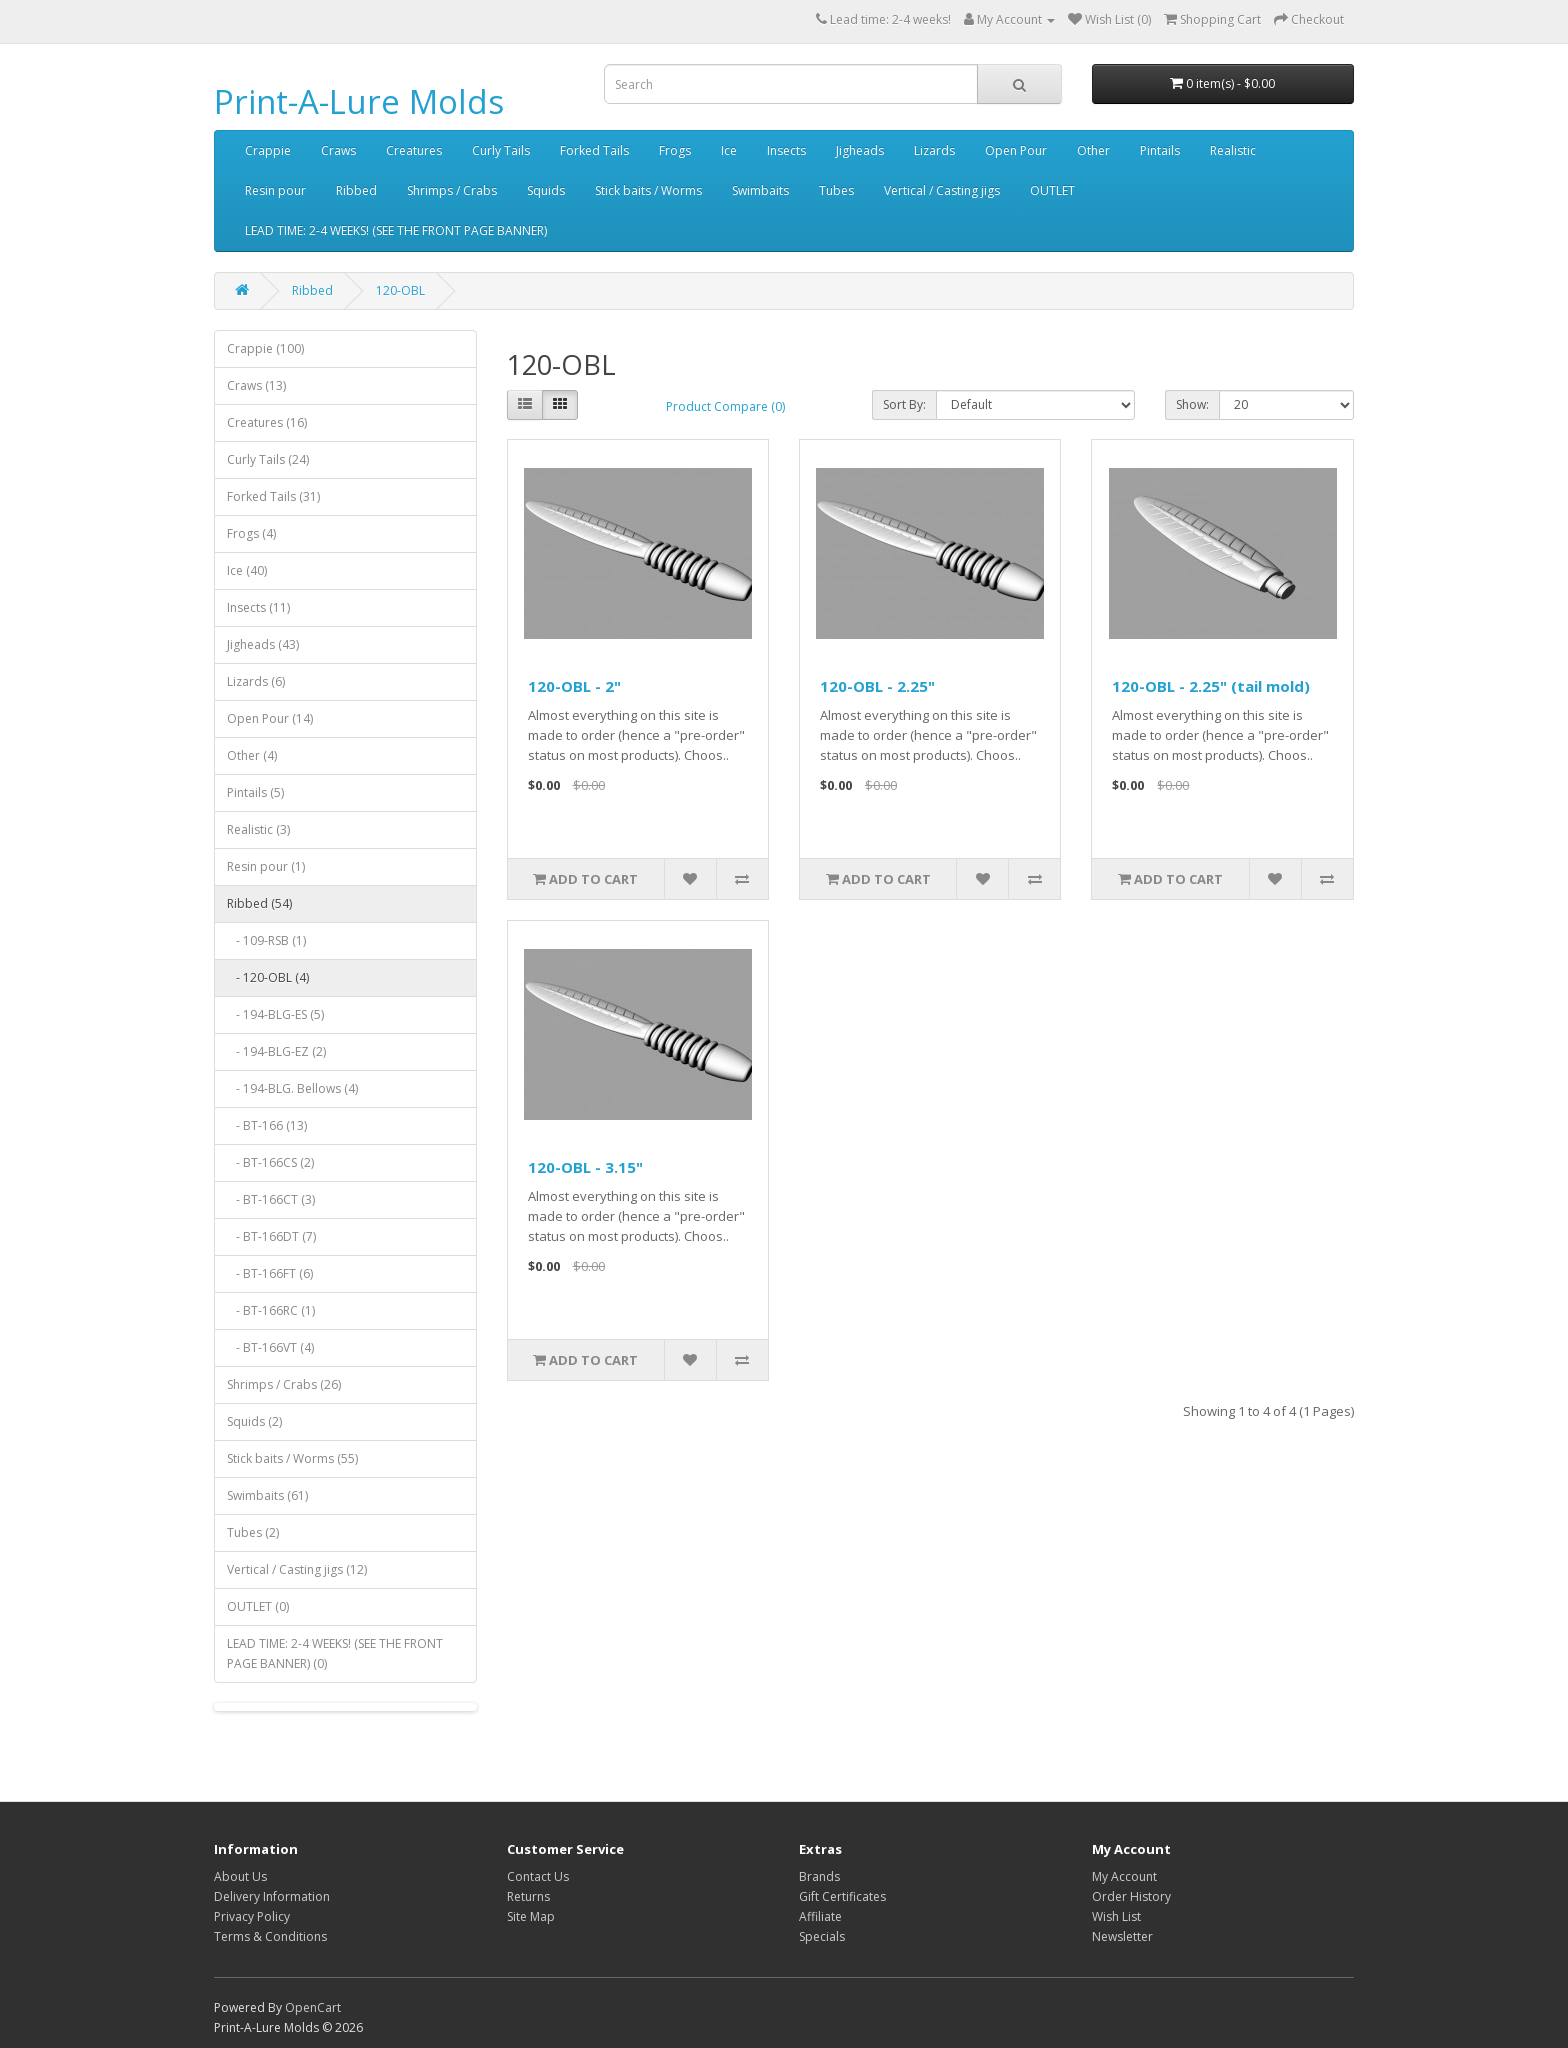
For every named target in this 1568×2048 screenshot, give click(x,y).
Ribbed (356, 190)
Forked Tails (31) (273, 496)
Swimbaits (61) (267, 1495)
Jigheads (860, 150)
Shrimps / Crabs (452, 190)
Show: (1192, 404)
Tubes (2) (253, 1532)
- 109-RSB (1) (266, 940)
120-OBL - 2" (574, 686)
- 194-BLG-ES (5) (275, 1014)
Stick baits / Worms (648, 190)
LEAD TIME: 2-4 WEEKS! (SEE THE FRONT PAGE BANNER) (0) (335, 1653)
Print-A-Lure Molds (359, 101)
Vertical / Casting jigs (942, 190)
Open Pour (1016, 150)
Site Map (531, 1916)
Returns (528, 1896)
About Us (240, 1876)
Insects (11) (258, 607)
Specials (822, 1936)
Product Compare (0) (725, 406)
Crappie (268, 150)
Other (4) (252, 755)
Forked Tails (594, 150)
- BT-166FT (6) (270, 1273)
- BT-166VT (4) (270, 1347)
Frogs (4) (251, 533)
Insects (786, 150)
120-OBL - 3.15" (585, 1167)
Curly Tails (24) (268, 459)
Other (1093, 150)
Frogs (675, 150)
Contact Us (538, 1876)
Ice (729, 150)
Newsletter (1122, 1936)
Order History (1131, 1896)
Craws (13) (256, 385)
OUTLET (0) (258, 1606)
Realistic (1233, 150)
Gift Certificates (842, 1896)
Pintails (1160, 150)
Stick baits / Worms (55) (292, 1458)
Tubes (836, 190)
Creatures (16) (267, 422)
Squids (546, 190)
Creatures (414, 150)
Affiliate (820, 1916)
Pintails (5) (255, 792)
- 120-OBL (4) (268, 977)
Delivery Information (272, 1896)
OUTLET (1052, 190)
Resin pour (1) (266, 866)
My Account (1124, 1876)
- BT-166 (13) (267, 1125)
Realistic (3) (258, 829)
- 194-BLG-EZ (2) (276, 1051)
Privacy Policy (252, 1916)
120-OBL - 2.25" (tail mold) (1211, 686)
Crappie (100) (265, 348)
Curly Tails (501, 150)
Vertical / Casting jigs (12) (297, 1569)
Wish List (1116, 1916)
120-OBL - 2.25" (877, 686)
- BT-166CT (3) (271, 1199)
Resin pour (275, 190)
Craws (338, 150)
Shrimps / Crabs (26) (284, 1384)
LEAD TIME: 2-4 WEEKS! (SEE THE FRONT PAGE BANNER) (396, 230)
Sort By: (904, 404)
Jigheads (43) (263, 644)
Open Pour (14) (270, 718)
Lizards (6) (256, 681)
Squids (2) (254, 1421)
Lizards (934, 150)
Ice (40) (247, 570)
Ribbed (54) (259, 903)
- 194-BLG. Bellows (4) (292, 1088)
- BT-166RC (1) (271, 1310)
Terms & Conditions (270, 1936)
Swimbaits (760, 190)
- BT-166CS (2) (270, 1162)
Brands (819, 1876)
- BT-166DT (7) (271, 1236)
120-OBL (400, 290)
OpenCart (313, 2007)
